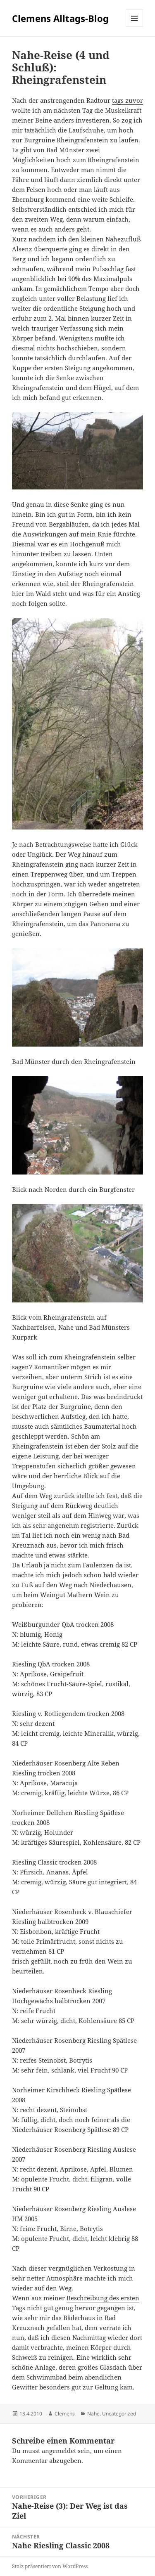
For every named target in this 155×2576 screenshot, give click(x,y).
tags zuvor (127, 100)
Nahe (93, 2413)
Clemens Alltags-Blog (60, 18)
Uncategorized (119, 2413)
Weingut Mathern (66, 1595)
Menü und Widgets (134, 26)
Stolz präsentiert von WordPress (50, 2566)
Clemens (65, 2413)
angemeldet (59, 2450)
